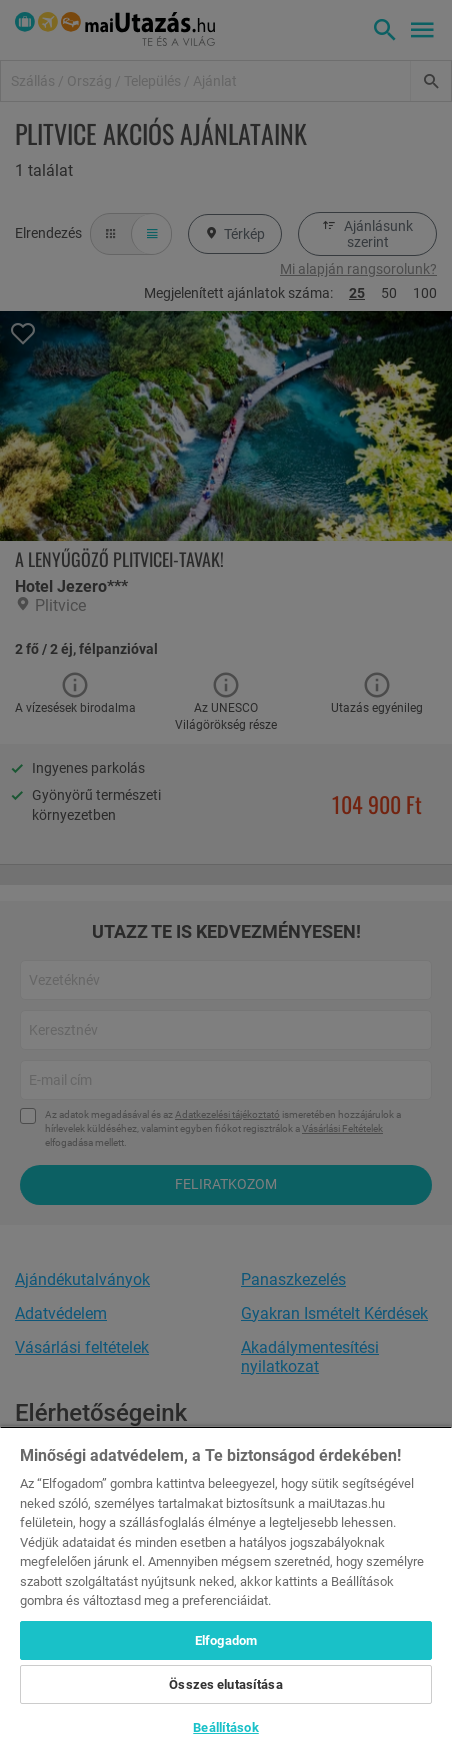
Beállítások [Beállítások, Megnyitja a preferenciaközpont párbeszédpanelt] (225, 1727)
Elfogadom (226, 1640)
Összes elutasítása (225, 1684)
